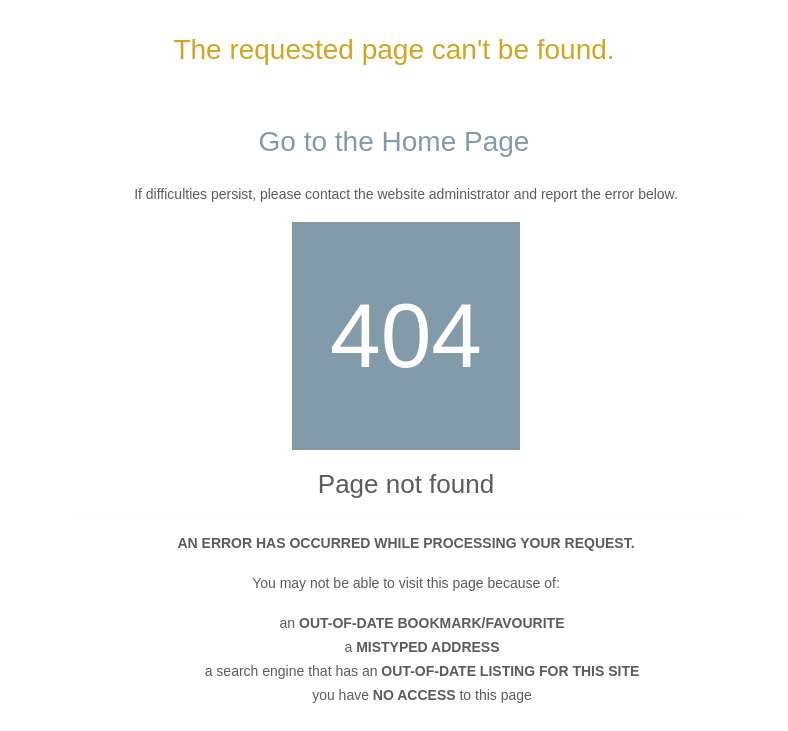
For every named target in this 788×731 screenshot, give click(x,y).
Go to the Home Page (394, 141)
